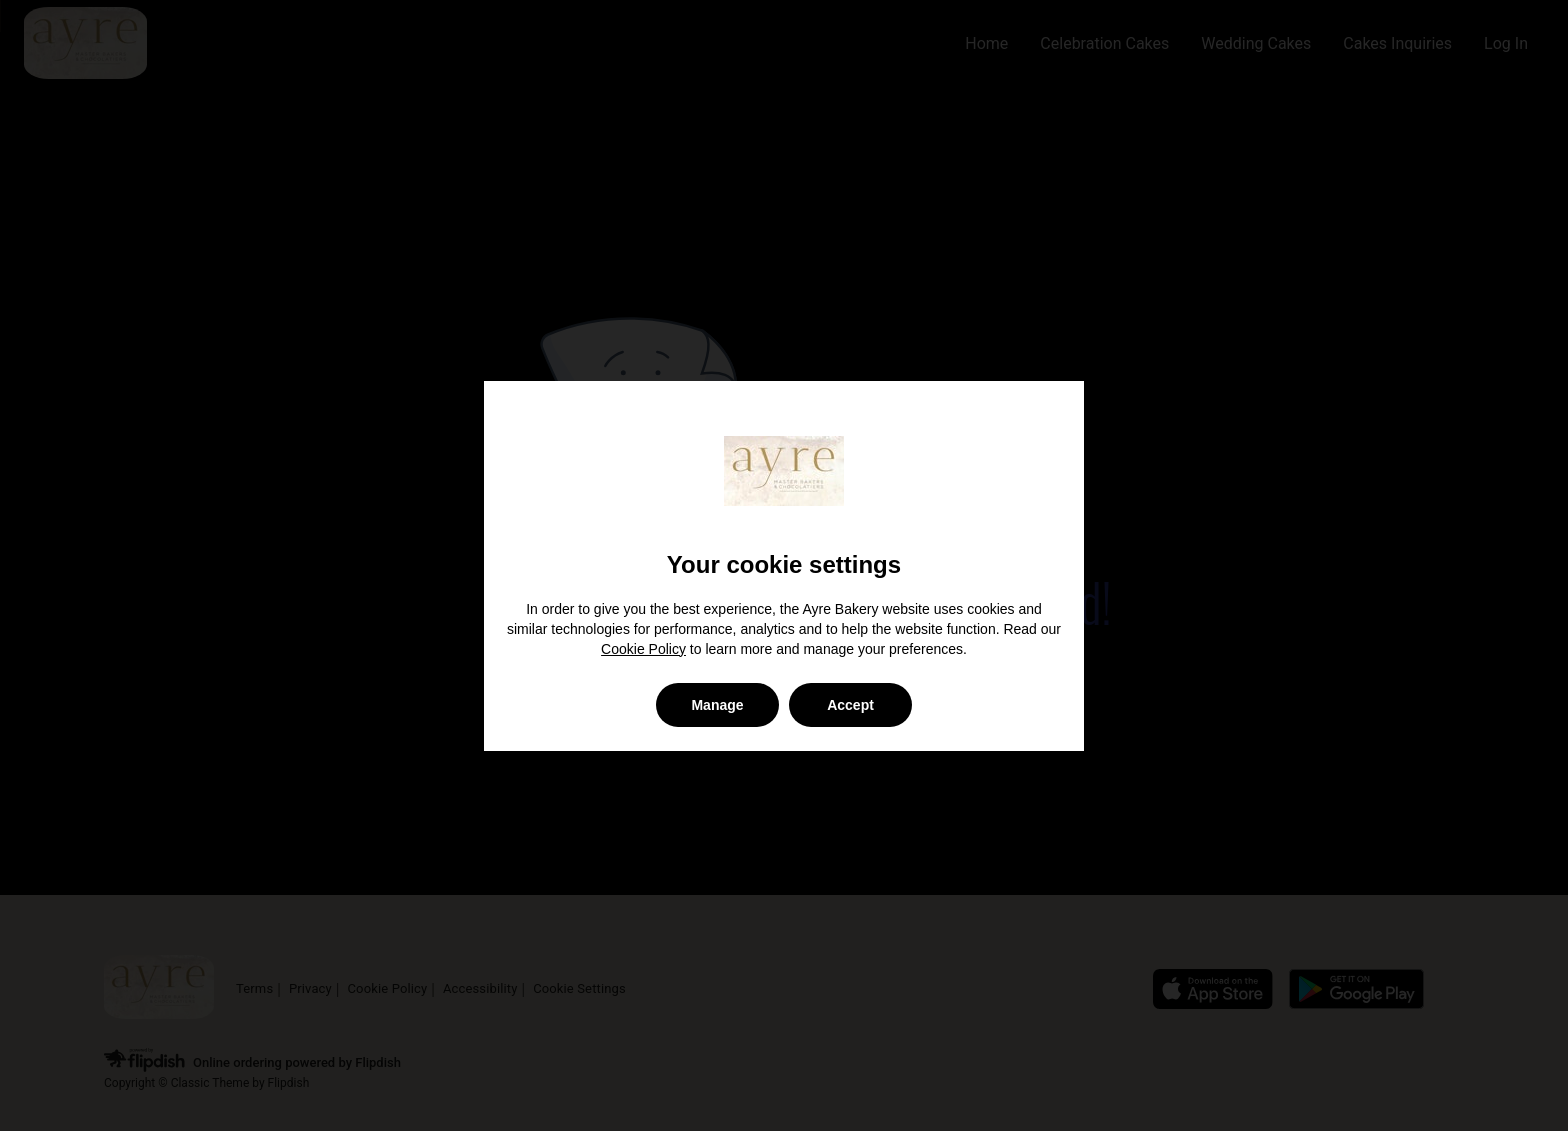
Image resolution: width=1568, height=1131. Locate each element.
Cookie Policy (643, 649)
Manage (717, 705)
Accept (850, 705)
